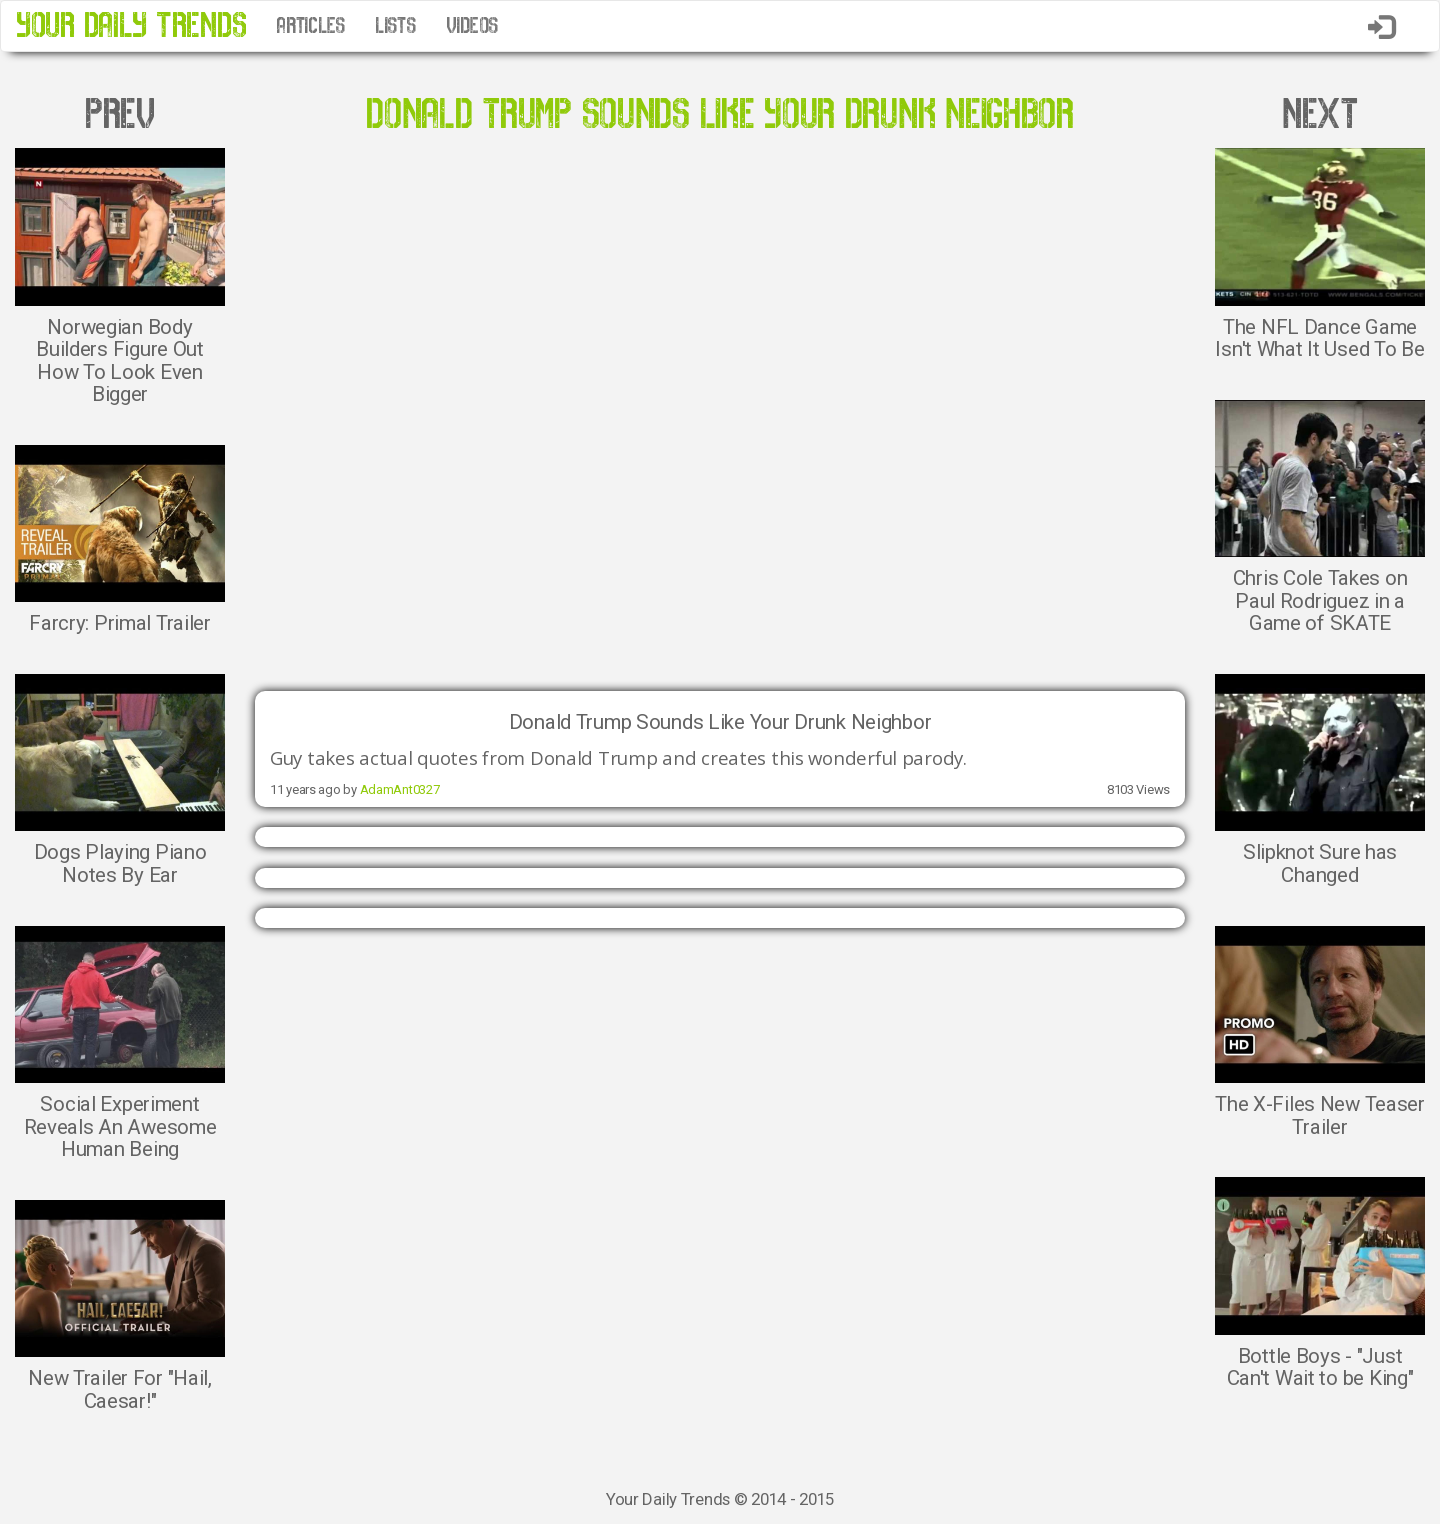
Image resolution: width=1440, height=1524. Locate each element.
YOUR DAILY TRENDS (131, 25)
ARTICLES (310, 26)
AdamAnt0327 (400, 789)
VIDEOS (472, 26)
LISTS (395, 26)
